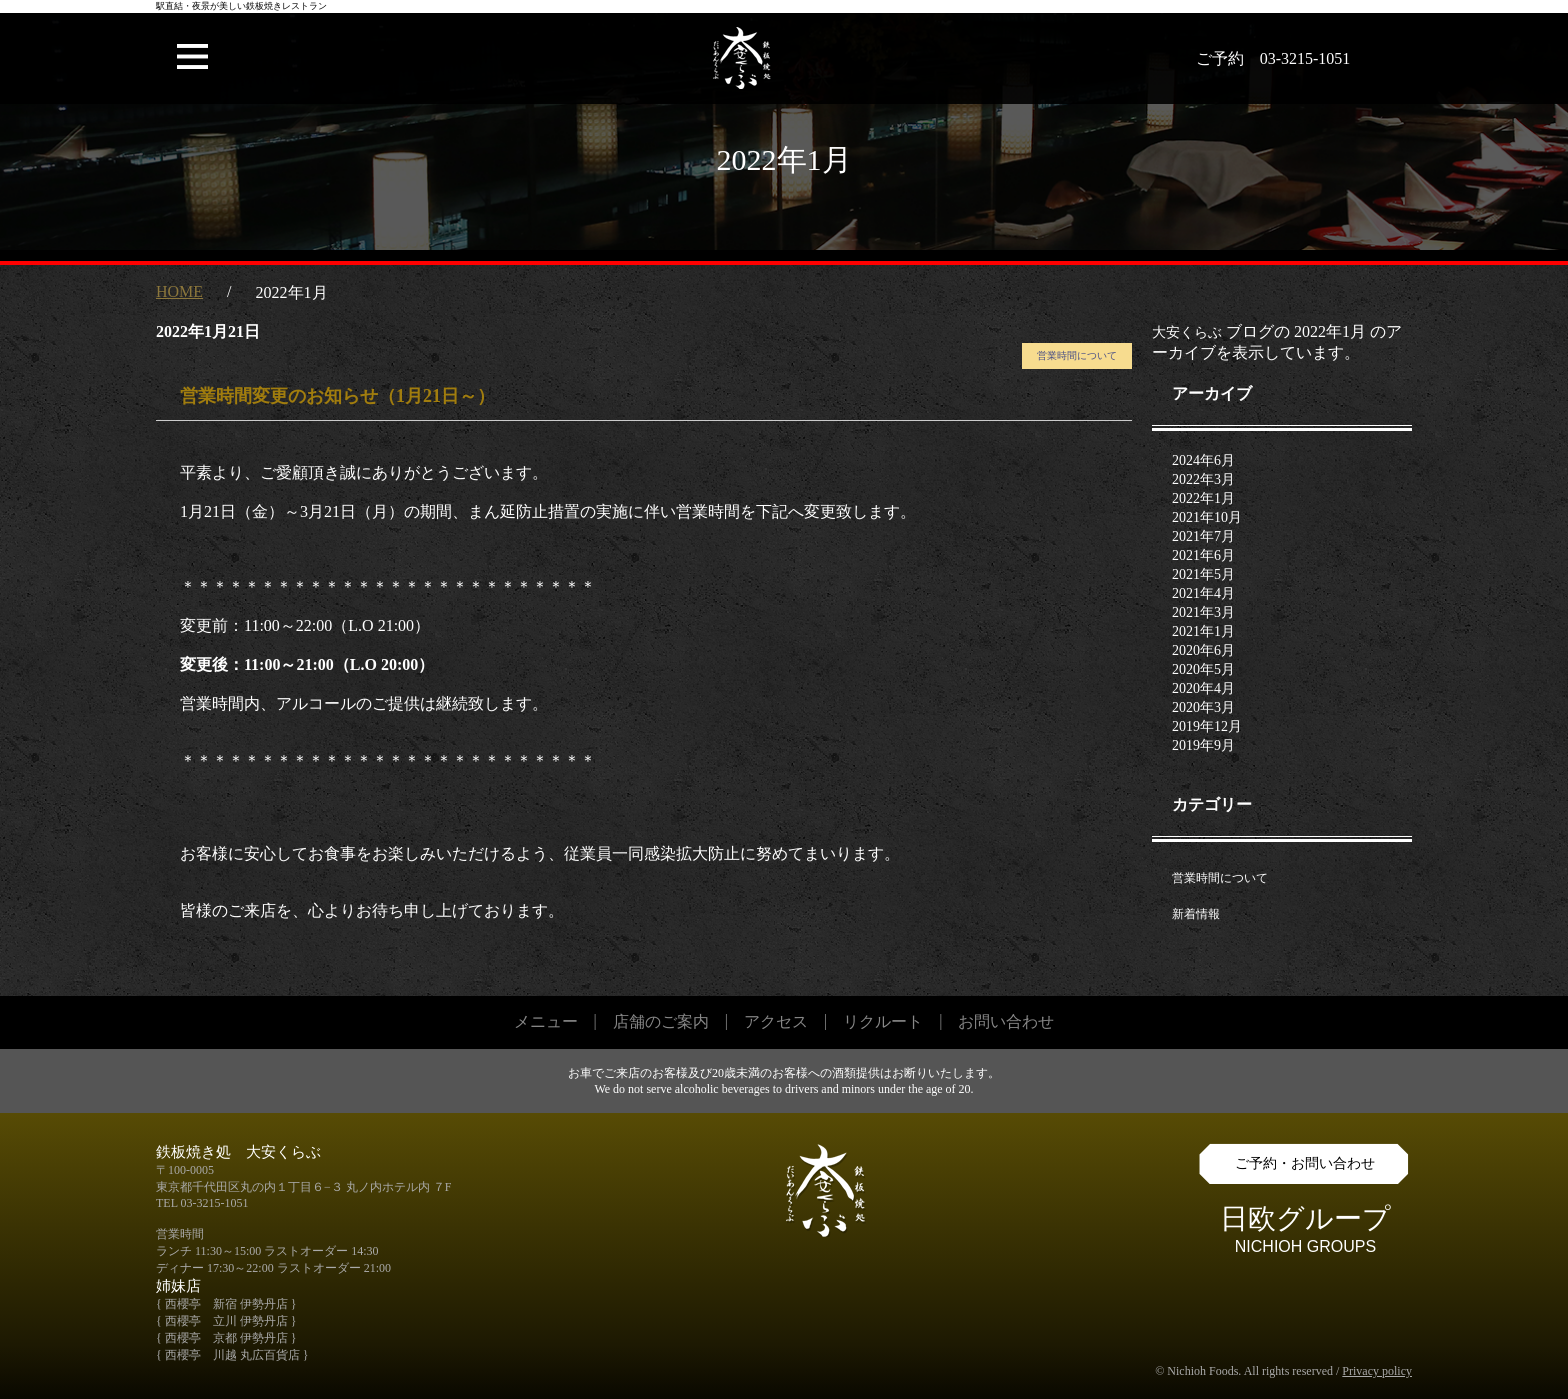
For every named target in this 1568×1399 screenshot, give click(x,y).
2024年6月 (1203, 460)
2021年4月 (1203, 593)
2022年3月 (1203, 479)
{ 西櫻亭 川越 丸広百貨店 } (232, 1355)
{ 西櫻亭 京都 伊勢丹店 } (226, 1338)
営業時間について (1077, 355)
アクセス (776, 1021)
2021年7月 (1203, 536)
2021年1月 (1203, 631)
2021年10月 (1207, 517)
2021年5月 (1203, 574)
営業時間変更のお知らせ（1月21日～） (337, 396)
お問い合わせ (1006, 1021)
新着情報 (1196, 914)
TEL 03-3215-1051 (202, 1203)
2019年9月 (1203, 745)
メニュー (546, 1021)
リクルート (883, 1021)
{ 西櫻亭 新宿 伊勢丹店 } (226, 1304)
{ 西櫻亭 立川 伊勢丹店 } (226, 1321)
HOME (179, 291)
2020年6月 (1203, 650)
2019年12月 (1207, 726)
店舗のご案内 (661, 1021)
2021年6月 (1203, 555)
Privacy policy (1377, 1371)
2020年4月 (1203, 688)
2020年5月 (1203, 669)
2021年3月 (1203, 612)
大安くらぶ (1187, 332)
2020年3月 (1203, 707)
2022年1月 (1203, 498)
